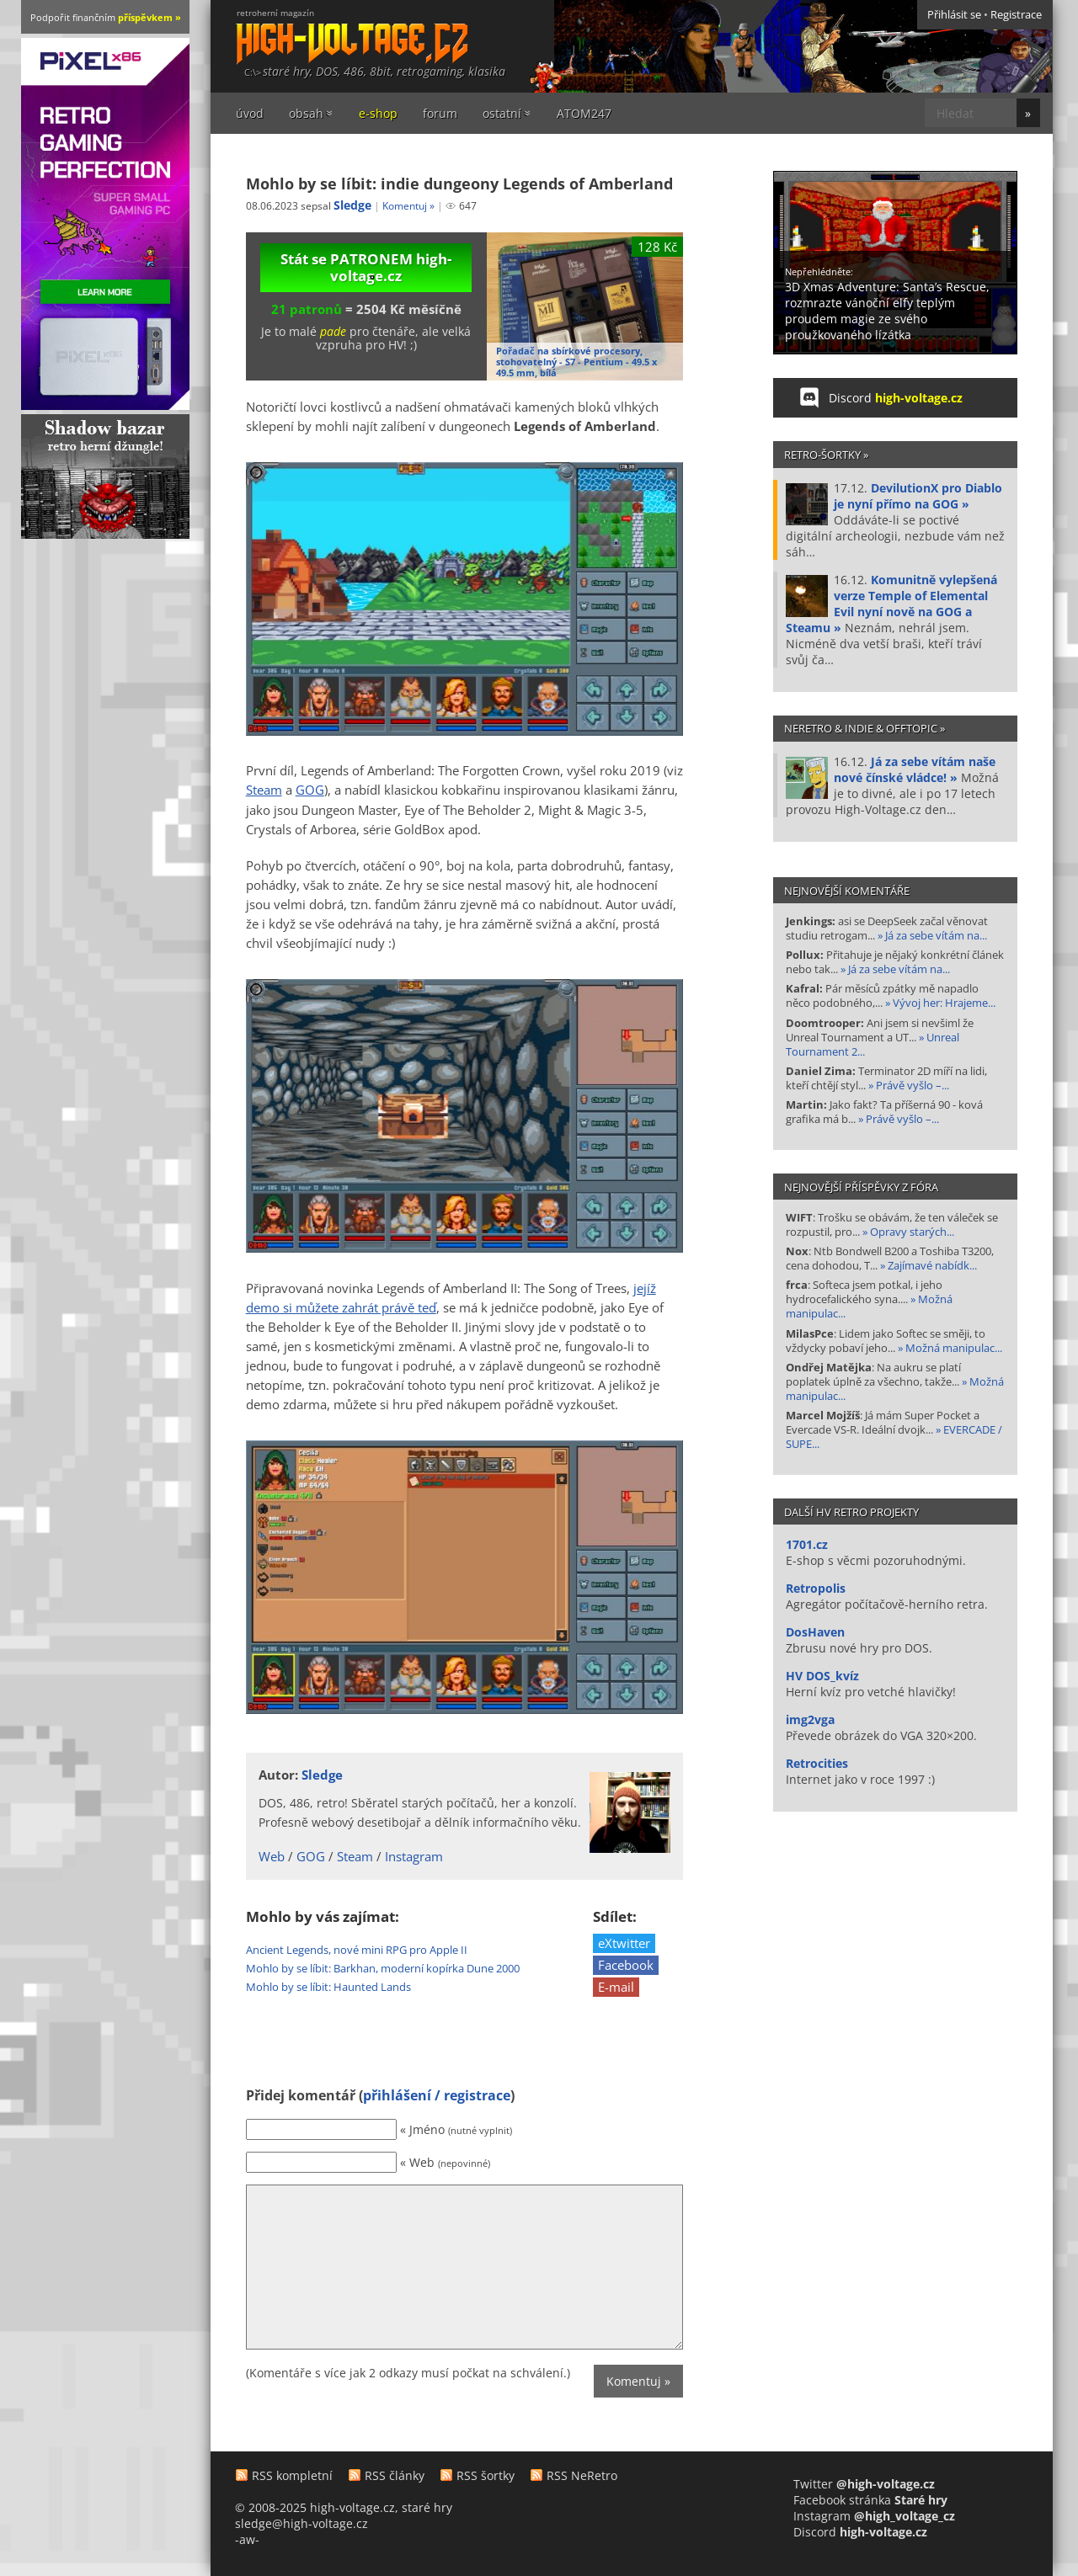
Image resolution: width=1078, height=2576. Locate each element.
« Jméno (456, 2129)
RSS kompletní (292, 2475)
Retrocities (817, 1763)
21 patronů (306, 309)
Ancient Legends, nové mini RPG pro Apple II (356, 1949)
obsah (306, 113)
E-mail (616, 1987)
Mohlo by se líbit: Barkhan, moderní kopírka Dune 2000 (383, 1968)
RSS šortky (485, 2475)
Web (272, 1856)
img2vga (810, 1719)
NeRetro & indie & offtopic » (864, 728)
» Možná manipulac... (948, 1348)
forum (440, 113)
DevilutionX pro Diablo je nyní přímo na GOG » (918, 496)
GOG (310, 790)
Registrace (1016, 15)
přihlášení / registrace (436, 2095)
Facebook (626, 1965)
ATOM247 (584, 113)
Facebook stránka (870, 2500)
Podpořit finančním (105, 17)
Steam (264, 790)
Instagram (414, 1856)
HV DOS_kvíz (822, 1676)
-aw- (247, 2539)
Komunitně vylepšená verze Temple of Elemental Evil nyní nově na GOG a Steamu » (891, 604)
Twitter (864, 2484)
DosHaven (815, 1632)
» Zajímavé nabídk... (927, 1266)
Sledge (352, 205)
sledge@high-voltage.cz (301, 2523)
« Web (445, 2162)
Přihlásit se (954, 15)
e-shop (378, 113)
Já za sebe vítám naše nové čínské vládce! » (914, 769)
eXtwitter (624, 1943)
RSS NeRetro (582, 2475)
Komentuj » (408, 206)
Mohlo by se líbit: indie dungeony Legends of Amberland (459, 183)
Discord (896, 398)
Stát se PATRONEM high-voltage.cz (365, 267)
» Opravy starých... (907, 1232)
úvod (250, 113)
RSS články (394, 2475)
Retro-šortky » (826, 454)
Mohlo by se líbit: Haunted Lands (328, 1986)
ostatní (502, 113)
